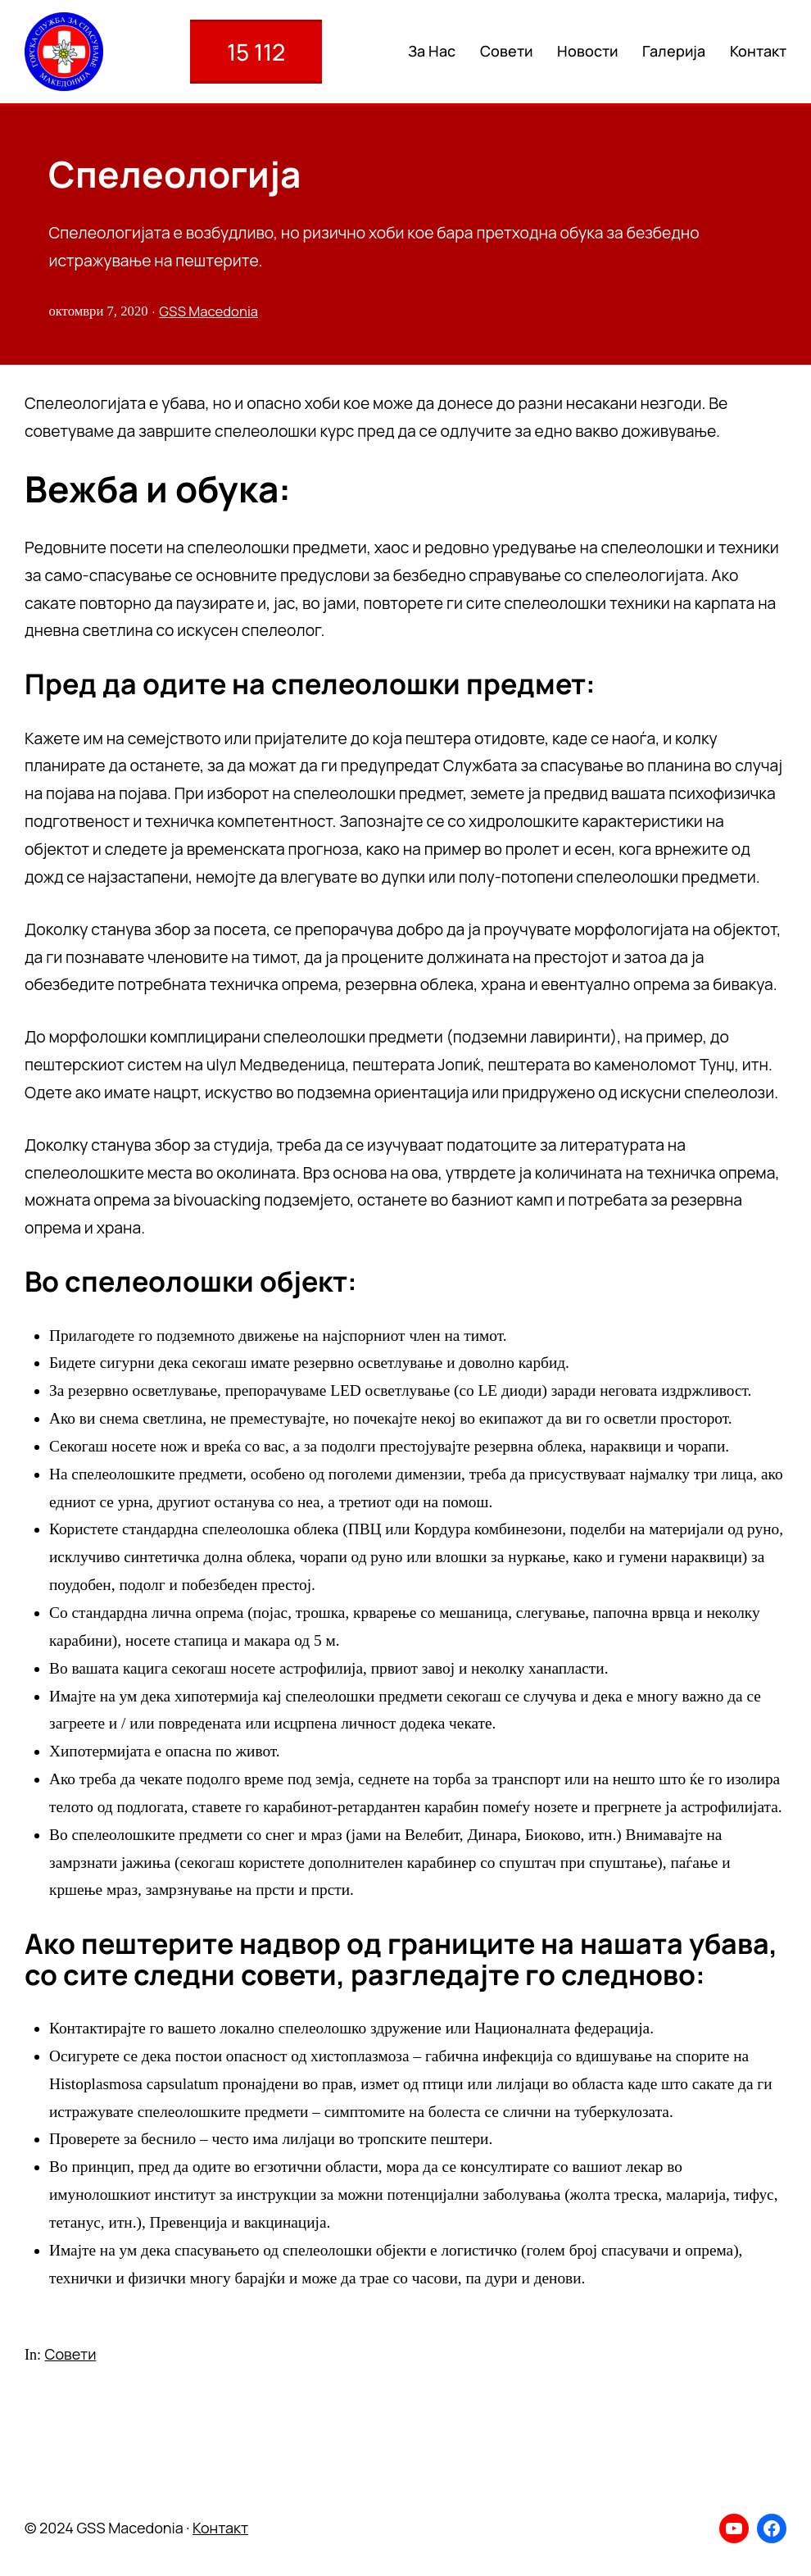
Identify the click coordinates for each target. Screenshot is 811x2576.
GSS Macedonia (208, 311)
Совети (71, 2354)
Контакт (220, 2527)
